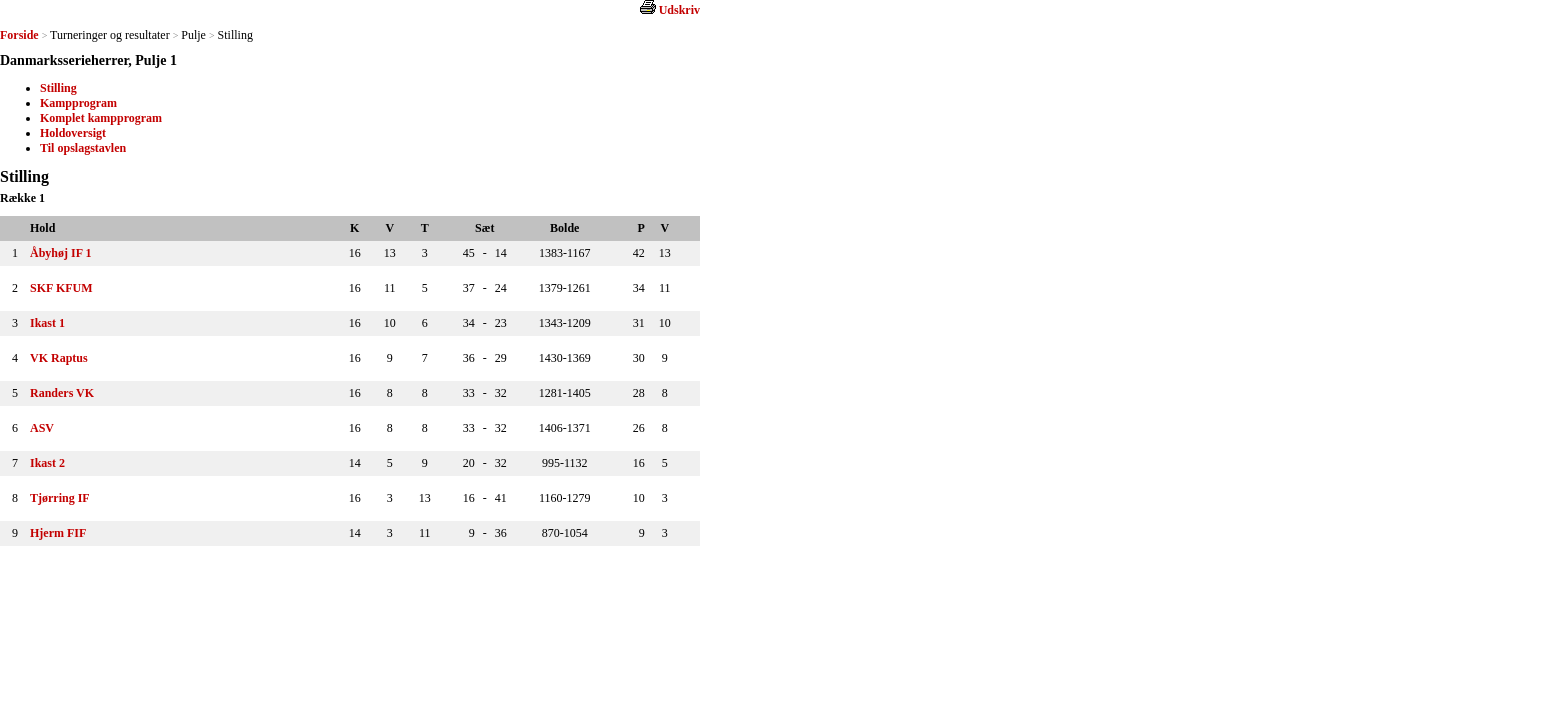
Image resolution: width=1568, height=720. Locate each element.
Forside (19, 35)
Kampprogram (78, 103)
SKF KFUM (61, 288)
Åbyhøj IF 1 (61, 253)
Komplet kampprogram (101, 118)
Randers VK (62, 393)
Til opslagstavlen (83, 148)
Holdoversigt (73, 133)
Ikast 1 (47, 323)
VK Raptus (59, 358)
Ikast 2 (47, 463)
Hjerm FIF (58, 533)
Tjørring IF (60, 498)
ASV (42, 428)
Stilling (58, 88)
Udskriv (679, 10)
